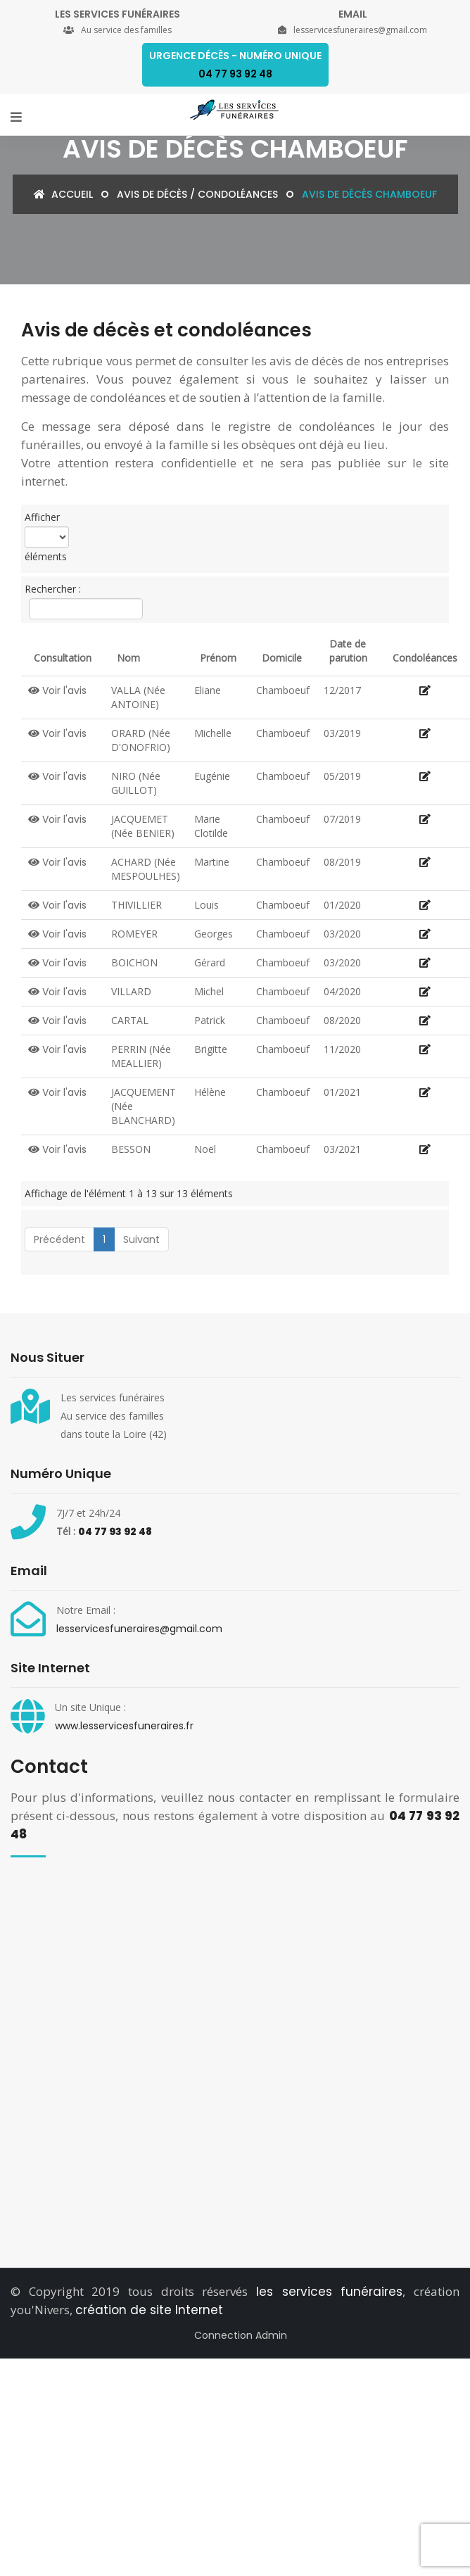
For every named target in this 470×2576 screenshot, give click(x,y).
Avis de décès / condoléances (197, 194)
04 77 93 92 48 (115, 1531)
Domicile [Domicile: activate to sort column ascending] (282, 657)
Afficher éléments (47, 536)
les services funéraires (329, 2291)
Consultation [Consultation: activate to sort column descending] (62, 657)
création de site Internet (149, 2310)
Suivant (141, 1239)
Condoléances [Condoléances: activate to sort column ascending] (425, 657)
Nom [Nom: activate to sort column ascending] (128, 657)
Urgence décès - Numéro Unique (235, 65)
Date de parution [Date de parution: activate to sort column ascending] (348, 650)
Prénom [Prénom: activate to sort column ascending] (218, 657)
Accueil (63, 194)
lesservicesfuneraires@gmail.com (139, 1629)
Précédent (59, 1239)
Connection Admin (240, 2335)
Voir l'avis (57, 690)
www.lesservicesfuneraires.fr (124, 1726)
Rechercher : (82, 600)
